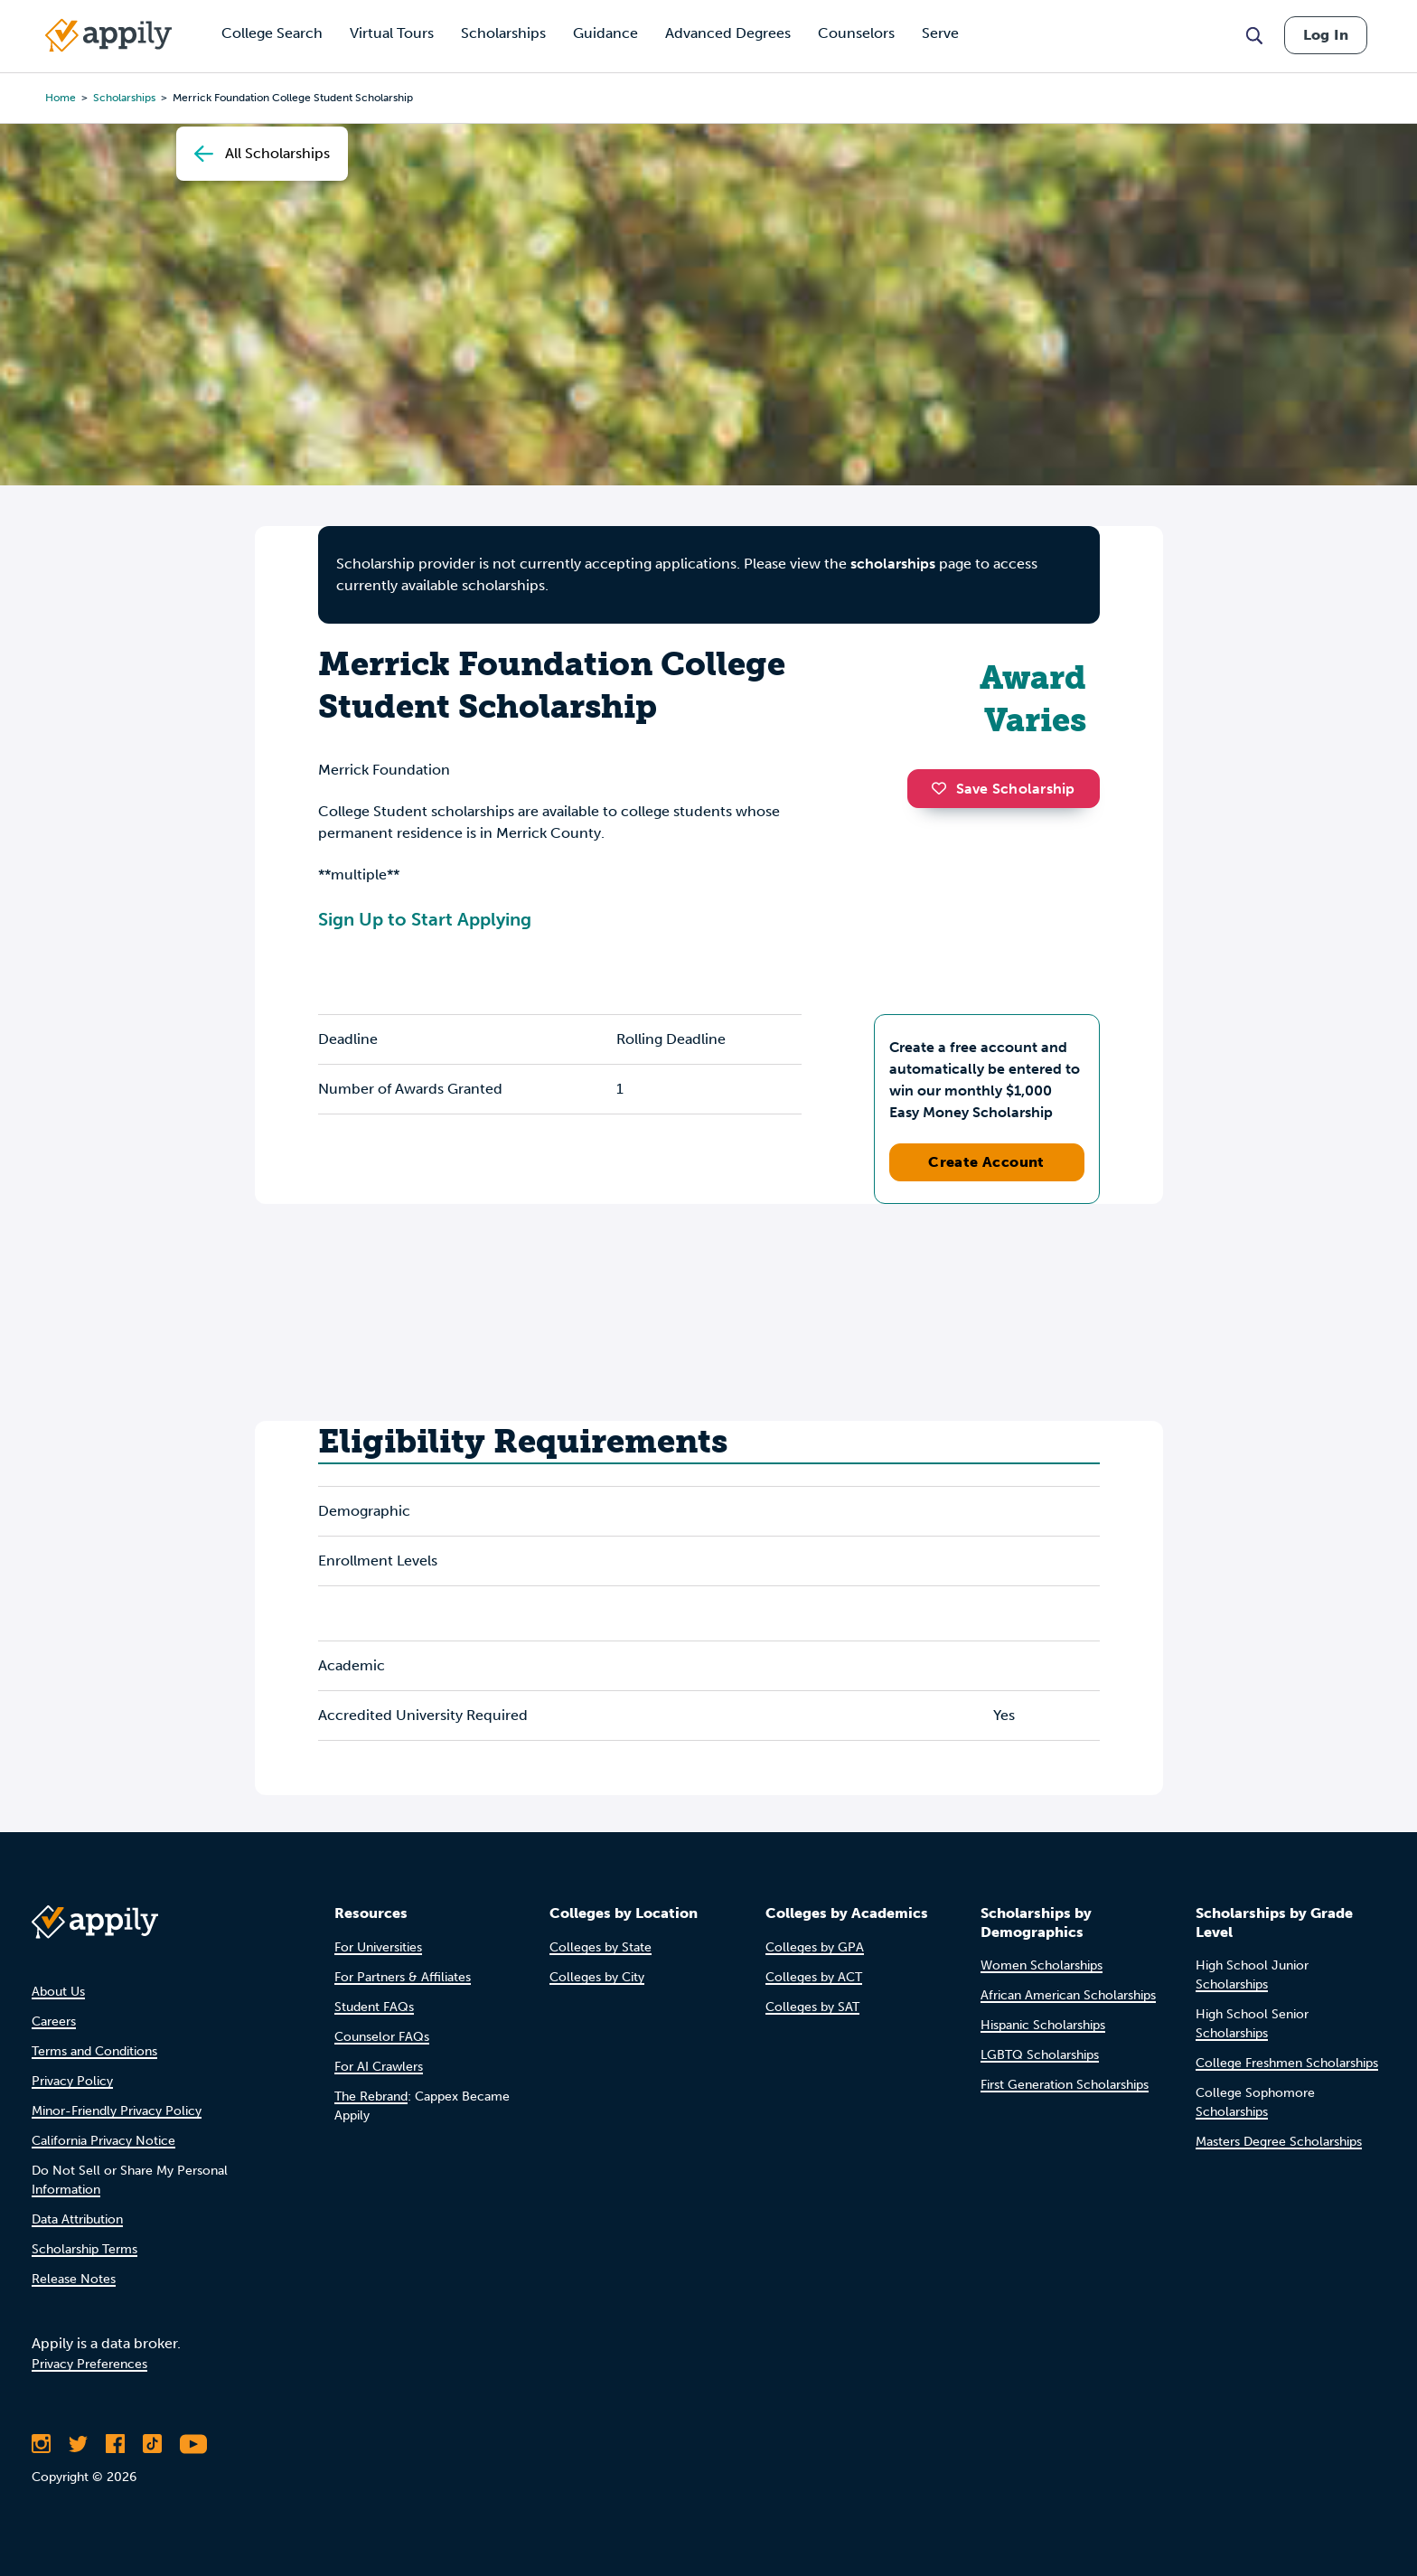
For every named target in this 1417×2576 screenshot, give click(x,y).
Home (60, 97)
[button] (943, 788)
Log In (1325, 34)
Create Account (986, 1161)
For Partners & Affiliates (402, 1977)
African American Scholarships (1068, 1995)
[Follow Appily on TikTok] (152, 2444)
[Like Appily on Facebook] (115, 2444)
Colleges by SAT (812, 2007)
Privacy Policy (72, 2081)
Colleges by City (596, 1977)
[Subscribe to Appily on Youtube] (193, 2444)
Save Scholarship (1003, 788)
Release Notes (74, 2279)
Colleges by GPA (814, 1947)
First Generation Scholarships (1065, 2084)
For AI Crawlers (378, 2066)
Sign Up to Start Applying (424, 919)
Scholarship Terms (84, 2249)
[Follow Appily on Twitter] (78, 2444)
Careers (54, 2021)
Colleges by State (600, 1947)
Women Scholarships (1042, 1965)
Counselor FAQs (381, 2037)
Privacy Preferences (89, 2364)
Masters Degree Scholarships (1279, 2141)
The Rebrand (371, 2096)
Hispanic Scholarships (1043, 2025)
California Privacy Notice (103, 2140)
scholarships (124, 97)
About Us (58, 1991)
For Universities (378, 1947)
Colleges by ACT (813, 1977)
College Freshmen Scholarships (1287, 2063)
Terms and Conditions (94, 2051)
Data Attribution (77, 2219)
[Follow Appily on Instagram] (41, 2444)
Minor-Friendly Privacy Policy (117, 2111)
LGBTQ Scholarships (1040, 2055)
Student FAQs (374, 2007)
